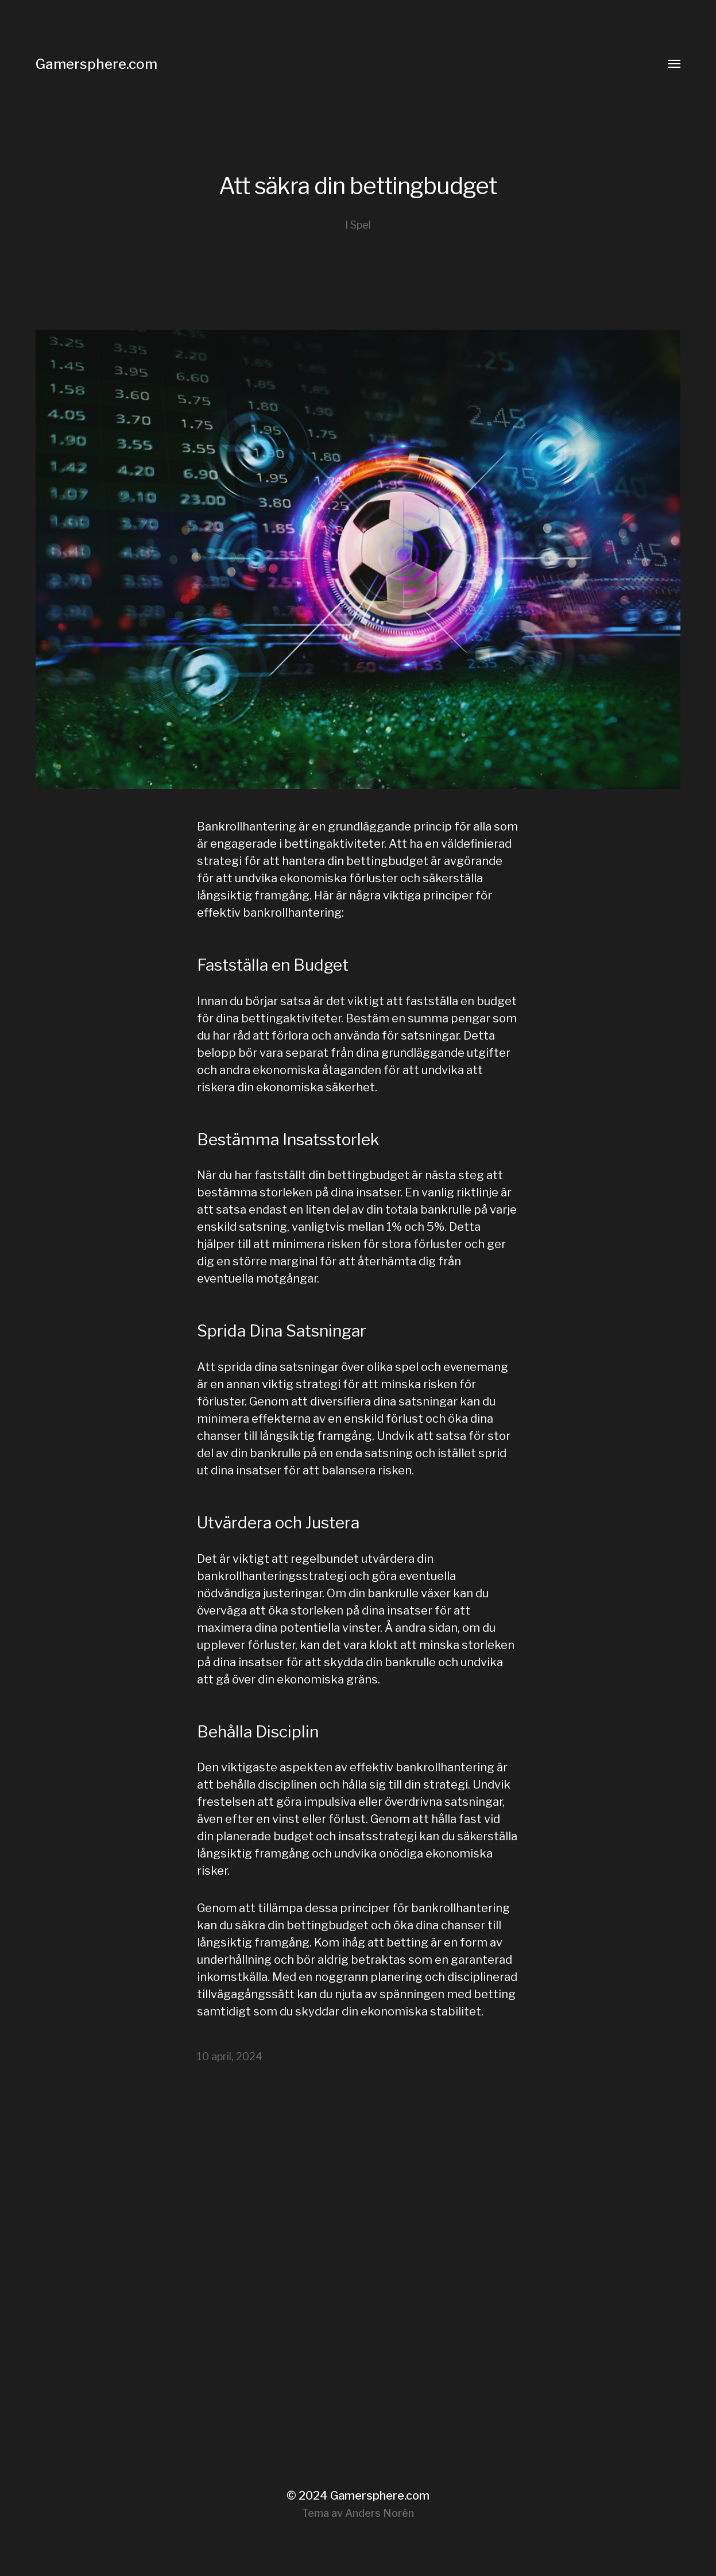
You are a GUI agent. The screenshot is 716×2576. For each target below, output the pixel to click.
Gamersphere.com (96, 64)
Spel (360, 225)
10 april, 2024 (229, 2056)
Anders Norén (379, 2513)
